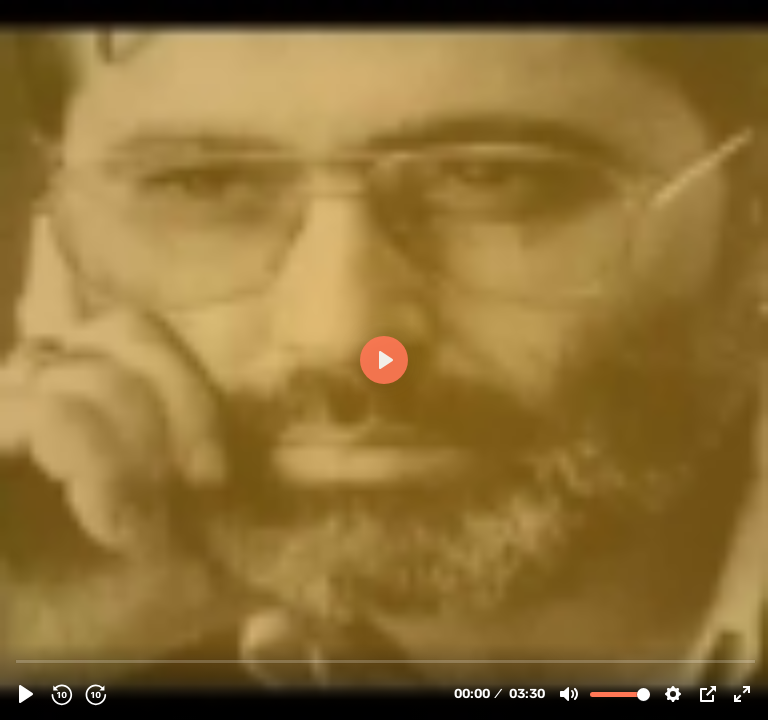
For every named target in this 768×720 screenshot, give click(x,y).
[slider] (386, 660)
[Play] (26, 694)
